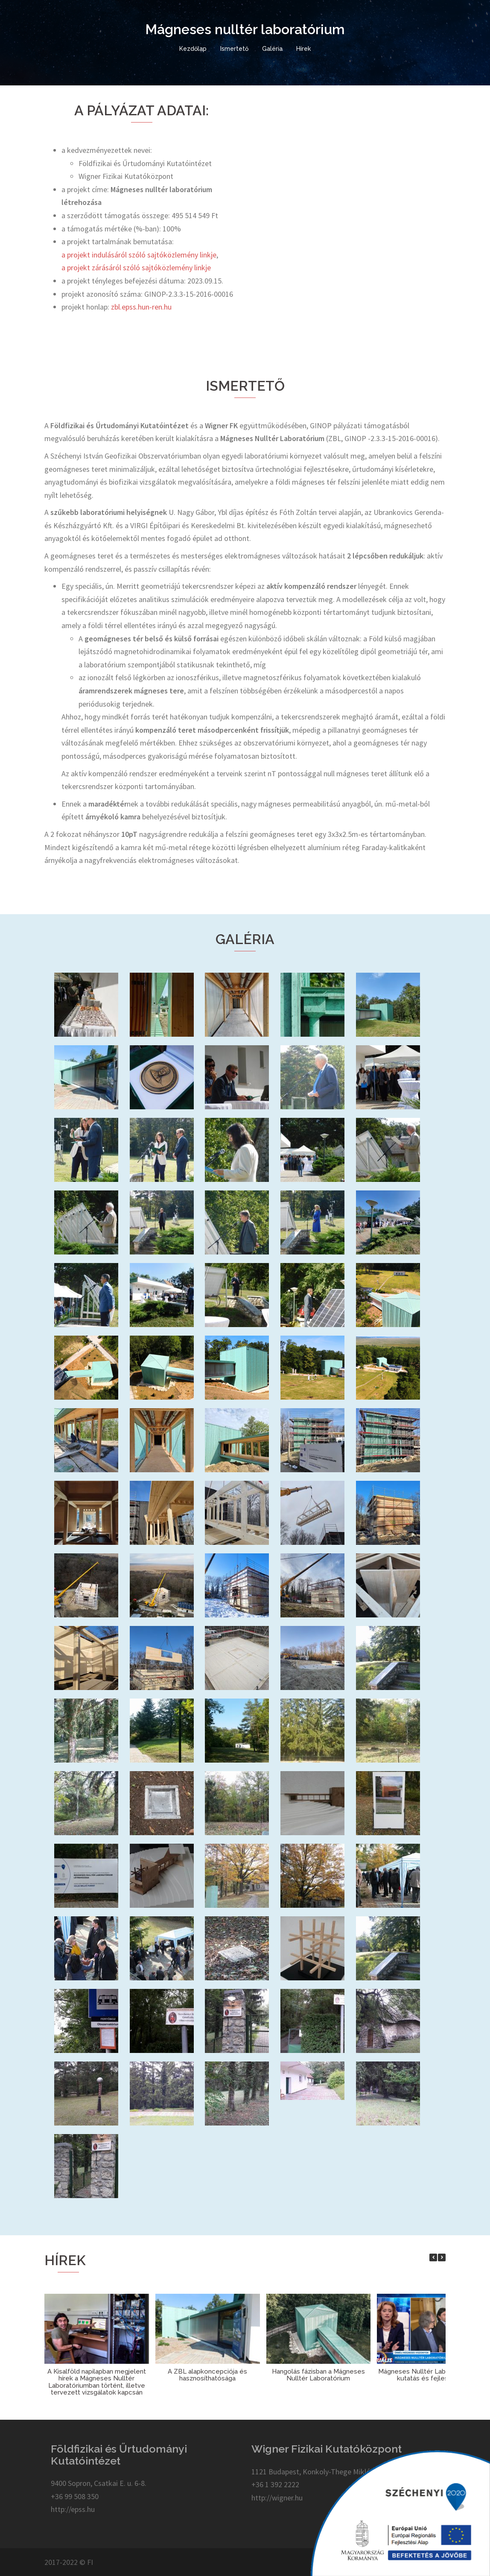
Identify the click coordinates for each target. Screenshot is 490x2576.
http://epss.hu (73, 2509)
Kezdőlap (193, 48)
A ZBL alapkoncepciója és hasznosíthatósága (207, 2375)
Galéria (272, 48)
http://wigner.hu (277, 2498)
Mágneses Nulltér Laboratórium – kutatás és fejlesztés (429, 2375)
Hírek (303, 48)
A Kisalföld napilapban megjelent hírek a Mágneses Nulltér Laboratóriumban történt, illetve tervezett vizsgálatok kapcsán (96, 2382)
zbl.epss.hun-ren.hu (141, 307)
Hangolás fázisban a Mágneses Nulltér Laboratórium (318, 2375)
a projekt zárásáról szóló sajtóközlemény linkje (136, 267)
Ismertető (234, 48)
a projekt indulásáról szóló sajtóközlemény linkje (138, 255)
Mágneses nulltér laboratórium (245, 29)
